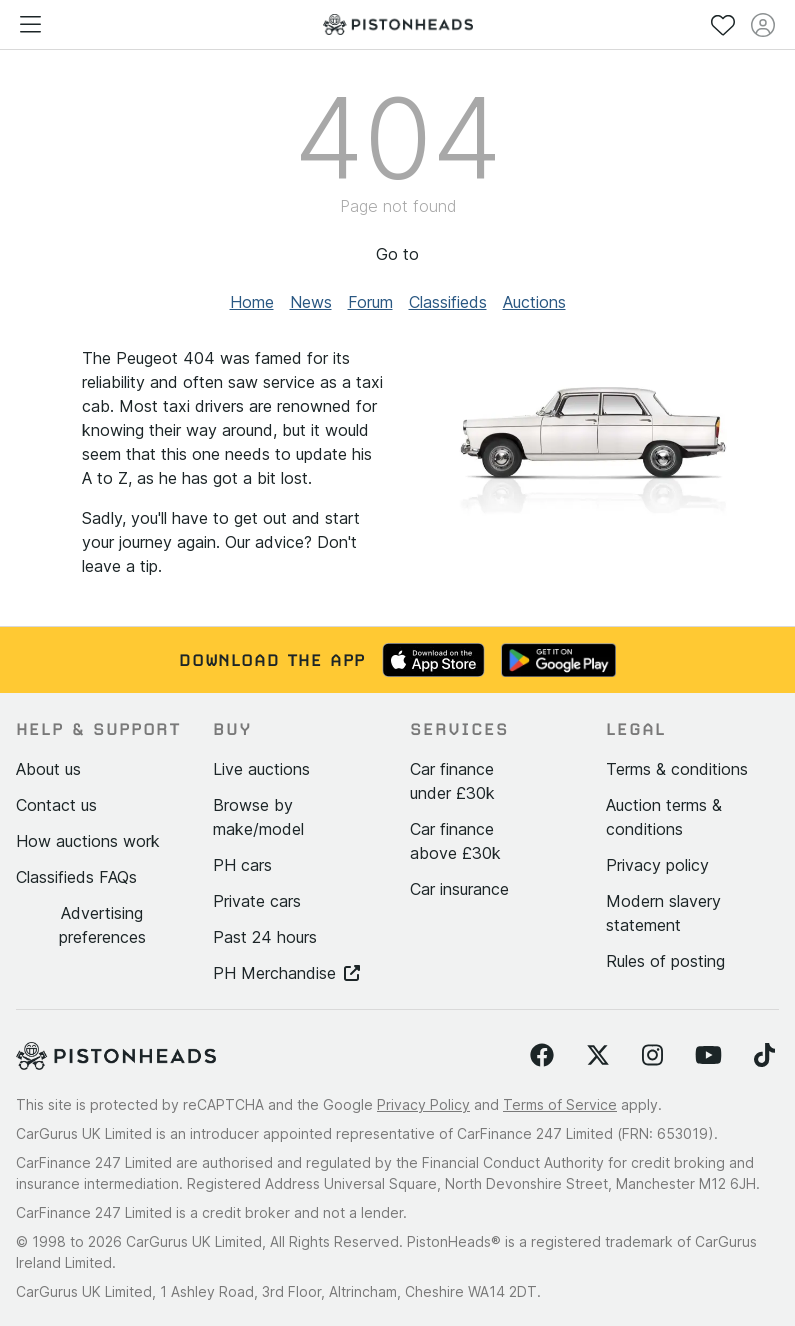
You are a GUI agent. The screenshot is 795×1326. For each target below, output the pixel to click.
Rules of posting (665, 961)
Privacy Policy (423, 1104)
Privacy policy (657, 865)
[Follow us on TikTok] (764, 1056)
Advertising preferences (102, 925)
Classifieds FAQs (76, 877)
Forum (370, 302)
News (311, 302)
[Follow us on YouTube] (708, 1056)
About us (48, 769)
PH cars (242, 865)
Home (252, 302)
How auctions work (88, 841)
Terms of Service (560, 1104)
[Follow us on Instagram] (652, 1056)
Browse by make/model (258, 817)
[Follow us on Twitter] (598, 1056)
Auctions (534, 302)
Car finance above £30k (455, 841)
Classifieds (448, 302)
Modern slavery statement (663, 913)
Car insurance (459, 889)
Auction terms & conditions (664, 817)
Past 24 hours (265, 937)
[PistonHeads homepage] (398, 24)
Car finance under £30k (452, 781)
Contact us (56, 805)
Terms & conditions (677, 769)
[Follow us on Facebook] (542, 1056)
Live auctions (261, 769)
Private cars (257, 901)
